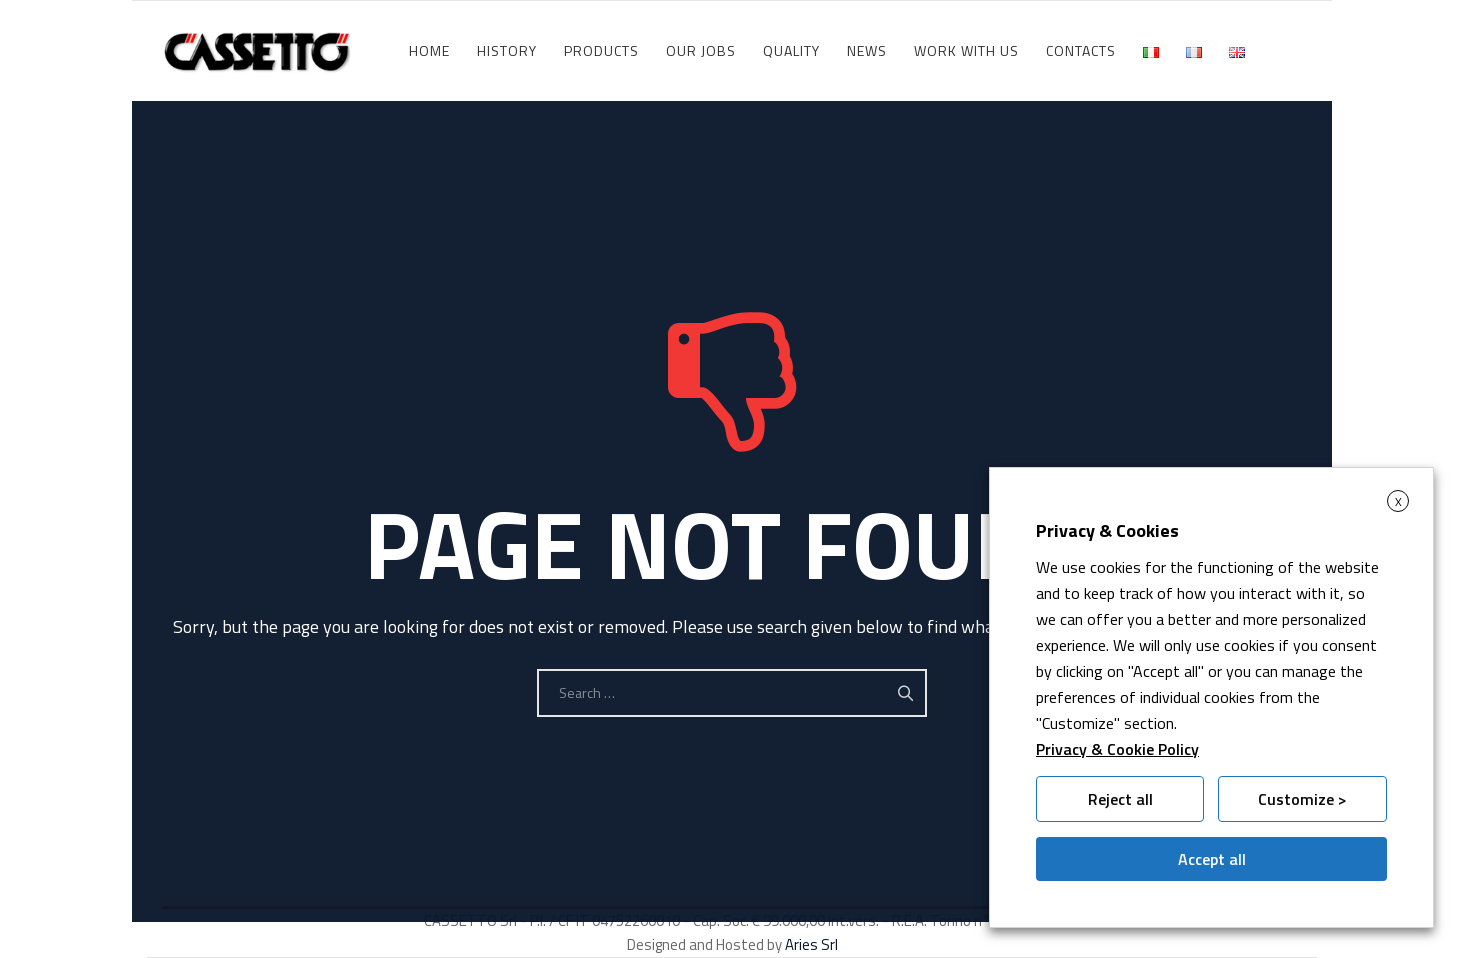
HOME (429, 50)
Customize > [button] (1302, 799)
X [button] (1398, 501)
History (507, 50)
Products (601, 50)
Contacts (1081, 50)
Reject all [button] (1120, 799)
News (867, 50)
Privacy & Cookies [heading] (1107, 530)
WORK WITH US (966, 50)
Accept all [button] (1212, 859)
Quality (791, 50)
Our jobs (701, 50)
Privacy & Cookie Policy (1117, 749)
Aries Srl (811, 944)
